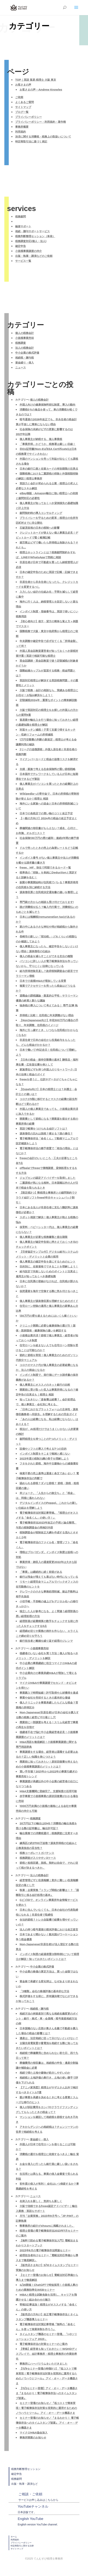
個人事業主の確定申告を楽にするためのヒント (47, 1261)
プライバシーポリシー (28, 117)
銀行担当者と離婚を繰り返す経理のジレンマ (46, 1641)
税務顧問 (20, 216)
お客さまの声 (23, 84)
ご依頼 (19, 97)
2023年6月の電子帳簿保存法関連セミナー (45, 2250)
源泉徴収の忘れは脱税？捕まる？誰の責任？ (46, 1133)
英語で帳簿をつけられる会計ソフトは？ (43, 1128)
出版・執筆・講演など (24, 2483)
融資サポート (23, 226)
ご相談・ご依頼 (30, 2494)
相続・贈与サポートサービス (32, 231)
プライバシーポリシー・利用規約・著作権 (40, 122)
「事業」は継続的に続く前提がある (41, 1572)
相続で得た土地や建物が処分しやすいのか (45, 2072)
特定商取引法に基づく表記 (31, 141)
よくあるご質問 (24, 102)
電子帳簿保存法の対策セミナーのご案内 (43, 2344)
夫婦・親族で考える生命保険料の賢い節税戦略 (47, 769)
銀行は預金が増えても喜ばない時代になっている (49, 1576)
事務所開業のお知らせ (33, 2437)
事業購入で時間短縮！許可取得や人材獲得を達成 (49, 1692)
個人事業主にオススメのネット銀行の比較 (45, 1384)
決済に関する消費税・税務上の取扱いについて (43, 136)
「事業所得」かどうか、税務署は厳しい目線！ (47, 444)
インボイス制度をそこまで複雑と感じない (45, 1453)
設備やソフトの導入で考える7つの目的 (43, 1448)
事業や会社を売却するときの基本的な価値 (45, 1697)
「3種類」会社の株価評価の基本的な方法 (44, 1991)
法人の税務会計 (24, 347)
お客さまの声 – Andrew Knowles (41, 89)
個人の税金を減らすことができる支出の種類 (46, 956)
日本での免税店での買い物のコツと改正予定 (46, 813)
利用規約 (20, 131)
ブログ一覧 (22, 112)
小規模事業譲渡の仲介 (28, 251)
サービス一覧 (23, 261)
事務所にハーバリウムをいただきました (43, 2363)
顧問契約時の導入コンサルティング (41, 513)
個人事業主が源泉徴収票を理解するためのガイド (49, 1301)
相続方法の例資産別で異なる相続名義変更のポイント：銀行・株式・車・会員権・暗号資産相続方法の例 (47, 2018)
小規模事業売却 (24, 338)
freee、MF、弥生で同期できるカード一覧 (45, 867)
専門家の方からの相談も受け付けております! (47, 902)
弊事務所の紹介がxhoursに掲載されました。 (47, 2225)
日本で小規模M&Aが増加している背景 (43, 981)
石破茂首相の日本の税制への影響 (39, 527)
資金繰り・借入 (24, 362)
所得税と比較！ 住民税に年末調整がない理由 (47, 1015)
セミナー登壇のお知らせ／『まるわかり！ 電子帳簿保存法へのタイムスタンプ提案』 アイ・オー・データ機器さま (47, 2422)
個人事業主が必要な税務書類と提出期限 (43, 1237)
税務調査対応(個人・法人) (30, 241)
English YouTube (30, 2519)
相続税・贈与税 (24, 357)
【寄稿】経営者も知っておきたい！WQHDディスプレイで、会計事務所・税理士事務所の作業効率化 (46, 2353)
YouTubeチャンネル (33, 2506)
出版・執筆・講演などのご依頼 (33, 256)
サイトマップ (23, 107)
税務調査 (20, 343)
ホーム (14, 2536)
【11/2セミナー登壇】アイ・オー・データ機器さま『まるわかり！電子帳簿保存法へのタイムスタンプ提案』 (47, 2393)
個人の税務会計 (24, 333)
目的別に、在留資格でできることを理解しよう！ (49, 1266)
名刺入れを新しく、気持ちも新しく (41, 2201)
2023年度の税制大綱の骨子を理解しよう (44, 1458)
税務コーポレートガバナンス (37, 1853)
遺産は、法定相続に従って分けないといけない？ (49, 2038)
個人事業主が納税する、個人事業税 (41, 439)
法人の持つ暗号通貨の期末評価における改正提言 (49, 1929)
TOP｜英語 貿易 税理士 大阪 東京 (35, 79)
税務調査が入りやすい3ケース (38, 1858)
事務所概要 (22, 126)
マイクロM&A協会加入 (33, 2432)
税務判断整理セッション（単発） (35, 236)
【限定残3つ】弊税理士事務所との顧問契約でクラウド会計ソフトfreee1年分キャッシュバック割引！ (46, 1197)
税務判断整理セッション (25, 2468)
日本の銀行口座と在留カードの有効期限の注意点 (49, 468)
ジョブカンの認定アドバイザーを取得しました (47, 1178)
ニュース (20, 367)
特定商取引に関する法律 (22, 2546)
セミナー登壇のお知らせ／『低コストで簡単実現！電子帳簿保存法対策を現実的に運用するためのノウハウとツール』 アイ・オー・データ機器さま (46, 2408)
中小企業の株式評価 (27, 352)
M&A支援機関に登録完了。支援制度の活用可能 (48, 1791)
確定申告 (20, 246)
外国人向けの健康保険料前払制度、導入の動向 (47, 404)
